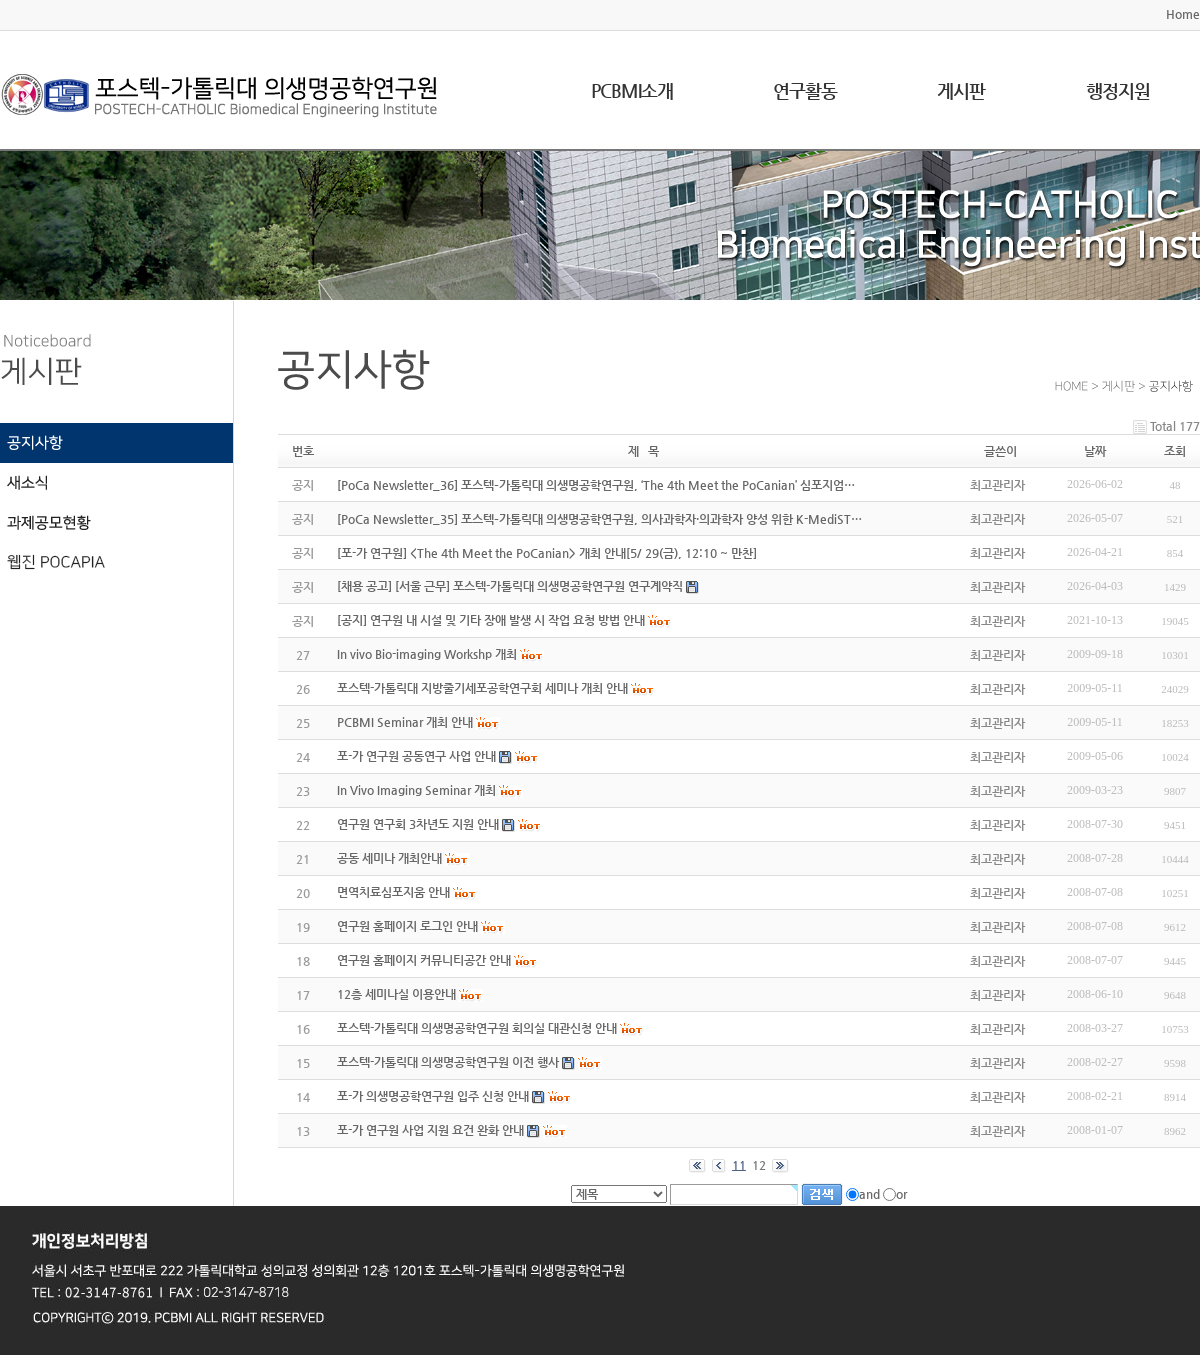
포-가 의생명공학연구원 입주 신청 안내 (433, 1096)
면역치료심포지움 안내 (393, 892)
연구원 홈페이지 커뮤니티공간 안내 (424, 960)
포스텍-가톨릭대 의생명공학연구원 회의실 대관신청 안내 (477, 1028)
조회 (1175, 451)
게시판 (961, 90)
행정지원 (1118, 90)
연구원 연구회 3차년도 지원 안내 (418, 824)
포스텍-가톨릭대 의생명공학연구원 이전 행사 (448, 1062)
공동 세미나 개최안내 (389, 858)
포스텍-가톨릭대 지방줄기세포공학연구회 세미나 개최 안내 (482, 688)
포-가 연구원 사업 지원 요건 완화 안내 (430, 1130)
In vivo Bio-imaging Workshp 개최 (427, 654)
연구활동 (805, 90)
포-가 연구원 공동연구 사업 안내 (416, 756)
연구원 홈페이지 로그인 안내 (407, 926)
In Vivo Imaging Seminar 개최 (416, 790)
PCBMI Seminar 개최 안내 (405, 722)
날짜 (1095, 451)
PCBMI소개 (632, 90)
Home (1183, 14)
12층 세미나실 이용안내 (396, 994)
